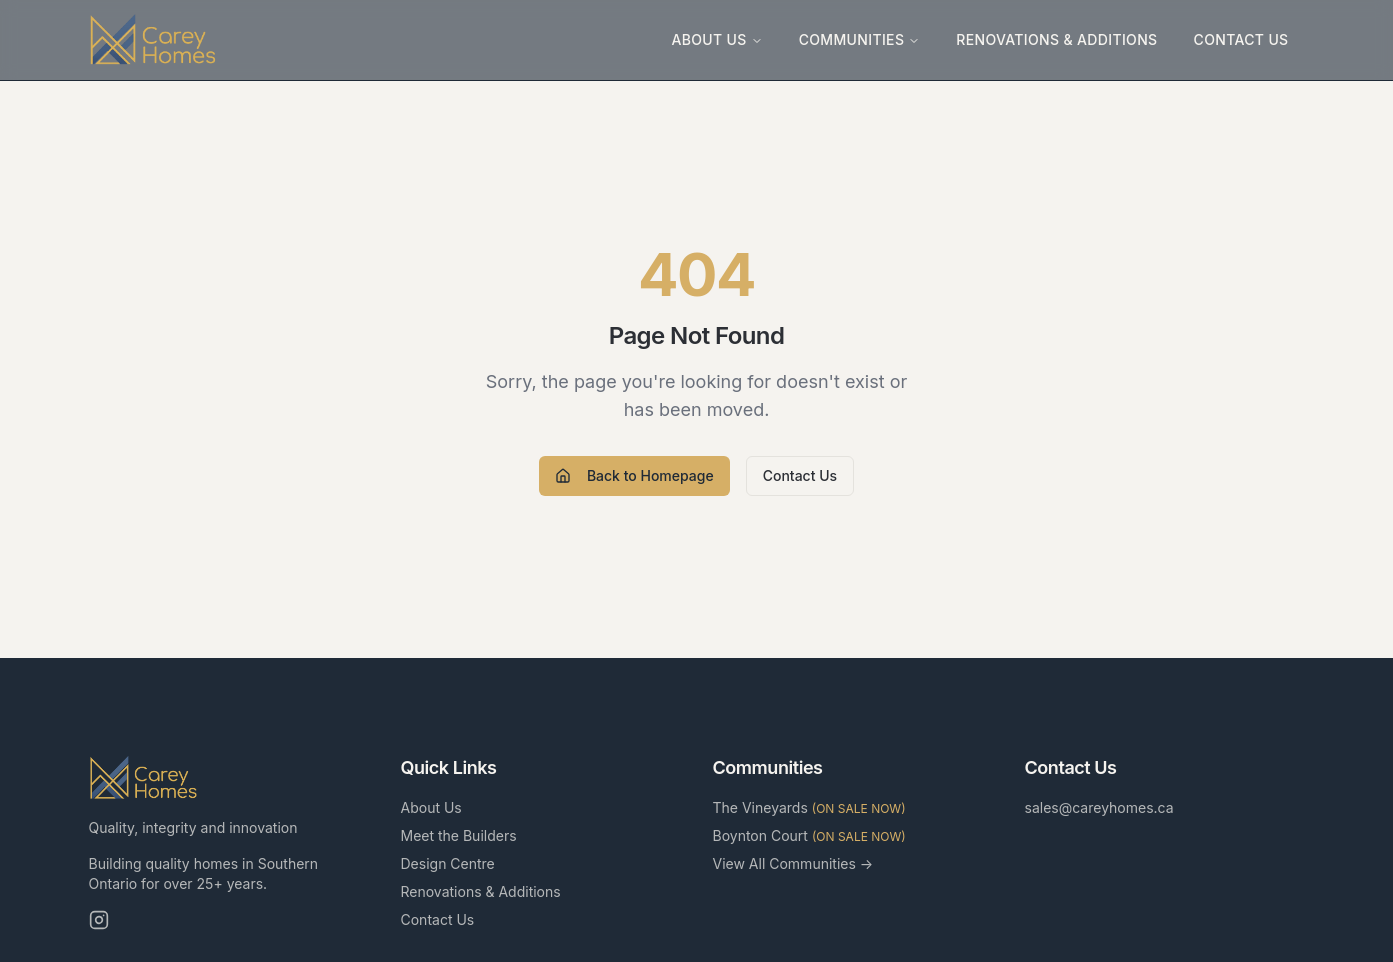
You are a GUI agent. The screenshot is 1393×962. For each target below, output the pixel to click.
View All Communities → (793, 863)
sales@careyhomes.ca (1099, 807)
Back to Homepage (634, 475)
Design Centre (448, 863)
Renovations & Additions (1056, 39)
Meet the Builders (459, 835)
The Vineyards (809, 807)
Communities (860, 39)
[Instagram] (99, 920)
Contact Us (1241, 39)
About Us (716, 39)
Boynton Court (809, 835)
